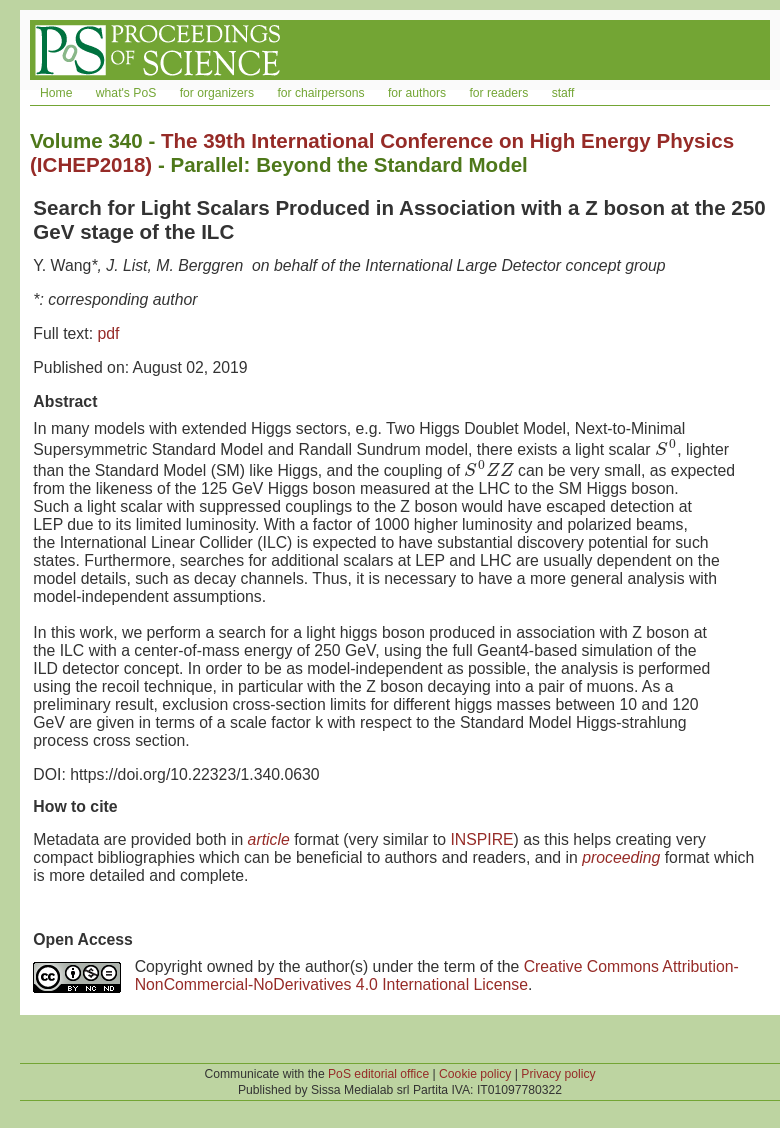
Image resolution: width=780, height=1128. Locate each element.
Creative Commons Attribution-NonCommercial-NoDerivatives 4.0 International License (437, 975)
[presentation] (666, 449)
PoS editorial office (378, 1074)
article (269, 839)
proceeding (621, 857)
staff (563, 93)
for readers (498, 93)
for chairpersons (320, 93)
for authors (417, 93)
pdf (108, 333)
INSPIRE (481, 839)
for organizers (217, 93)
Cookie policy (475, 1074)
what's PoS (126, 93)
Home (56, 93)
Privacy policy (558, 1074)
